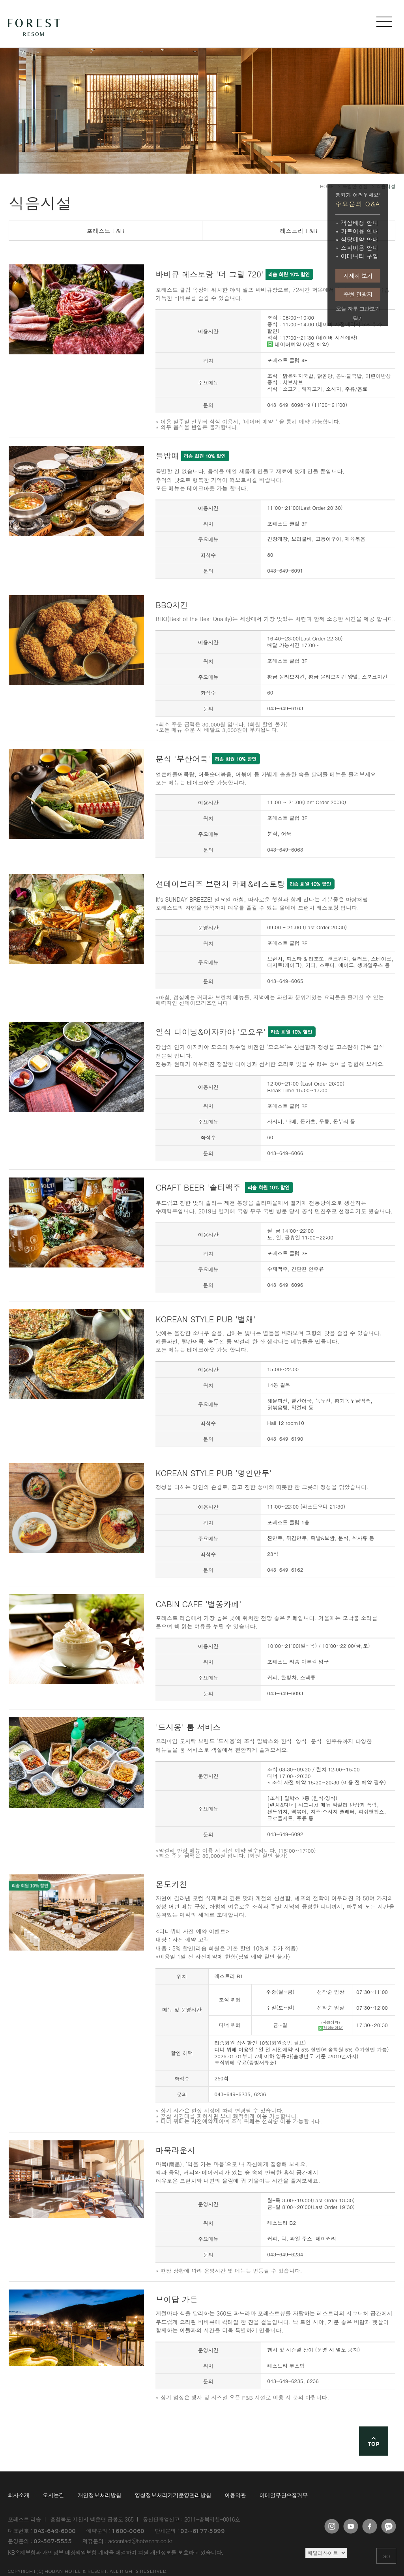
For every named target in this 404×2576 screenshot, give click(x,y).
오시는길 (53, 2495)
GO (386, 2556)
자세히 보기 (357, 275)
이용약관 (235, 2495)
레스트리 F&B (298, 231)
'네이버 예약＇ (260, 421)
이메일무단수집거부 (284, 2495)
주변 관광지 (357, 294)
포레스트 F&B (105, 231)
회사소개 (18, 2495)
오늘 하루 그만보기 (358, 309)
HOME (327, 186)
